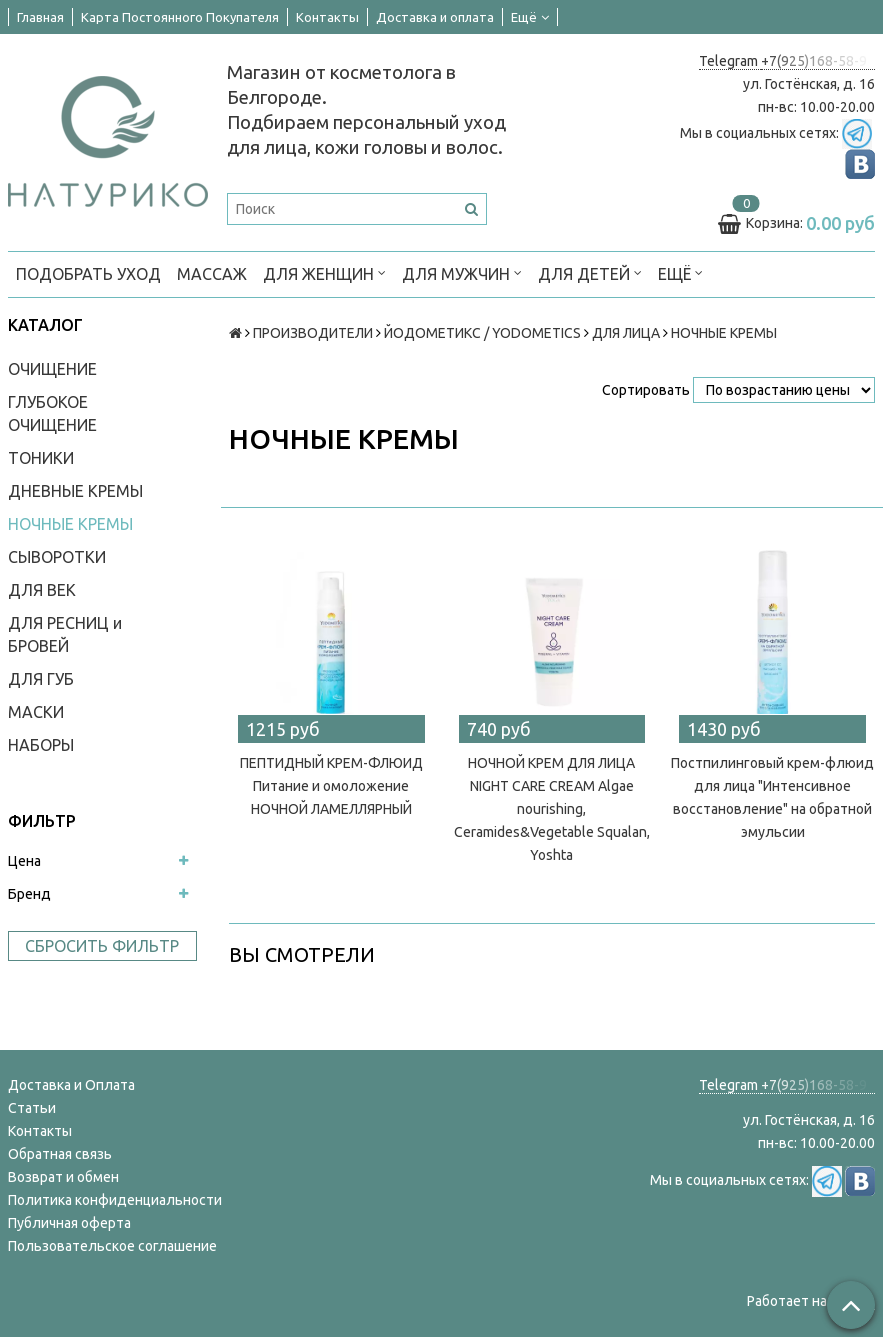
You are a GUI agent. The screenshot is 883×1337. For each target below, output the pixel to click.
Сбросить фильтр (102, 946)
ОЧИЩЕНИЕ (52, 369)
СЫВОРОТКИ (57, 557)
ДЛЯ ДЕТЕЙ (590, 272)
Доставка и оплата (435, 17)
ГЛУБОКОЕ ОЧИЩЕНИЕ (52, 413)
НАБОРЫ (41, 745)
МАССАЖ (212, 274)
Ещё (530, 17)
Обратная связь (60, 1154)
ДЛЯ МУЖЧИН (462, 272)
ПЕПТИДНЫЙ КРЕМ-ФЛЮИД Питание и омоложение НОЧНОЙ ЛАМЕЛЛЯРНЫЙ (331, 786)
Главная (40, 17)
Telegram (730, 61)
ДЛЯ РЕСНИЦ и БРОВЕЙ (65, 634)
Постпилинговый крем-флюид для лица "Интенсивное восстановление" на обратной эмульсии (772, 797)
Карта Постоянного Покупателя (180, 17)
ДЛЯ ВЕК (42, 590)
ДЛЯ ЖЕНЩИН (324, 272)
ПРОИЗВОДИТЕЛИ (313, 333)
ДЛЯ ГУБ (41, 679)
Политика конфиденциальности (115, 1200)
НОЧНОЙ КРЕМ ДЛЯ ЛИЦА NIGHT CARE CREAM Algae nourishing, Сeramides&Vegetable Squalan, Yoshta (552, 809)
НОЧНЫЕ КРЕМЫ (70, 524)
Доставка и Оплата (71, 1085)
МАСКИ (36, 712)
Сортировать (646, 390)
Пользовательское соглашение (112, 1246)
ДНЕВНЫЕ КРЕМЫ (75, 491)
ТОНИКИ (41, 458)
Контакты (327, 17)
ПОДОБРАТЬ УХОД (88, 274)
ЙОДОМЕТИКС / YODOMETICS (482, 333)
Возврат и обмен (63, 1177)
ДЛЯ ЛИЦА (626, 333)
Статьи (32, 1108)
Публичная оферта (69, 1223)
